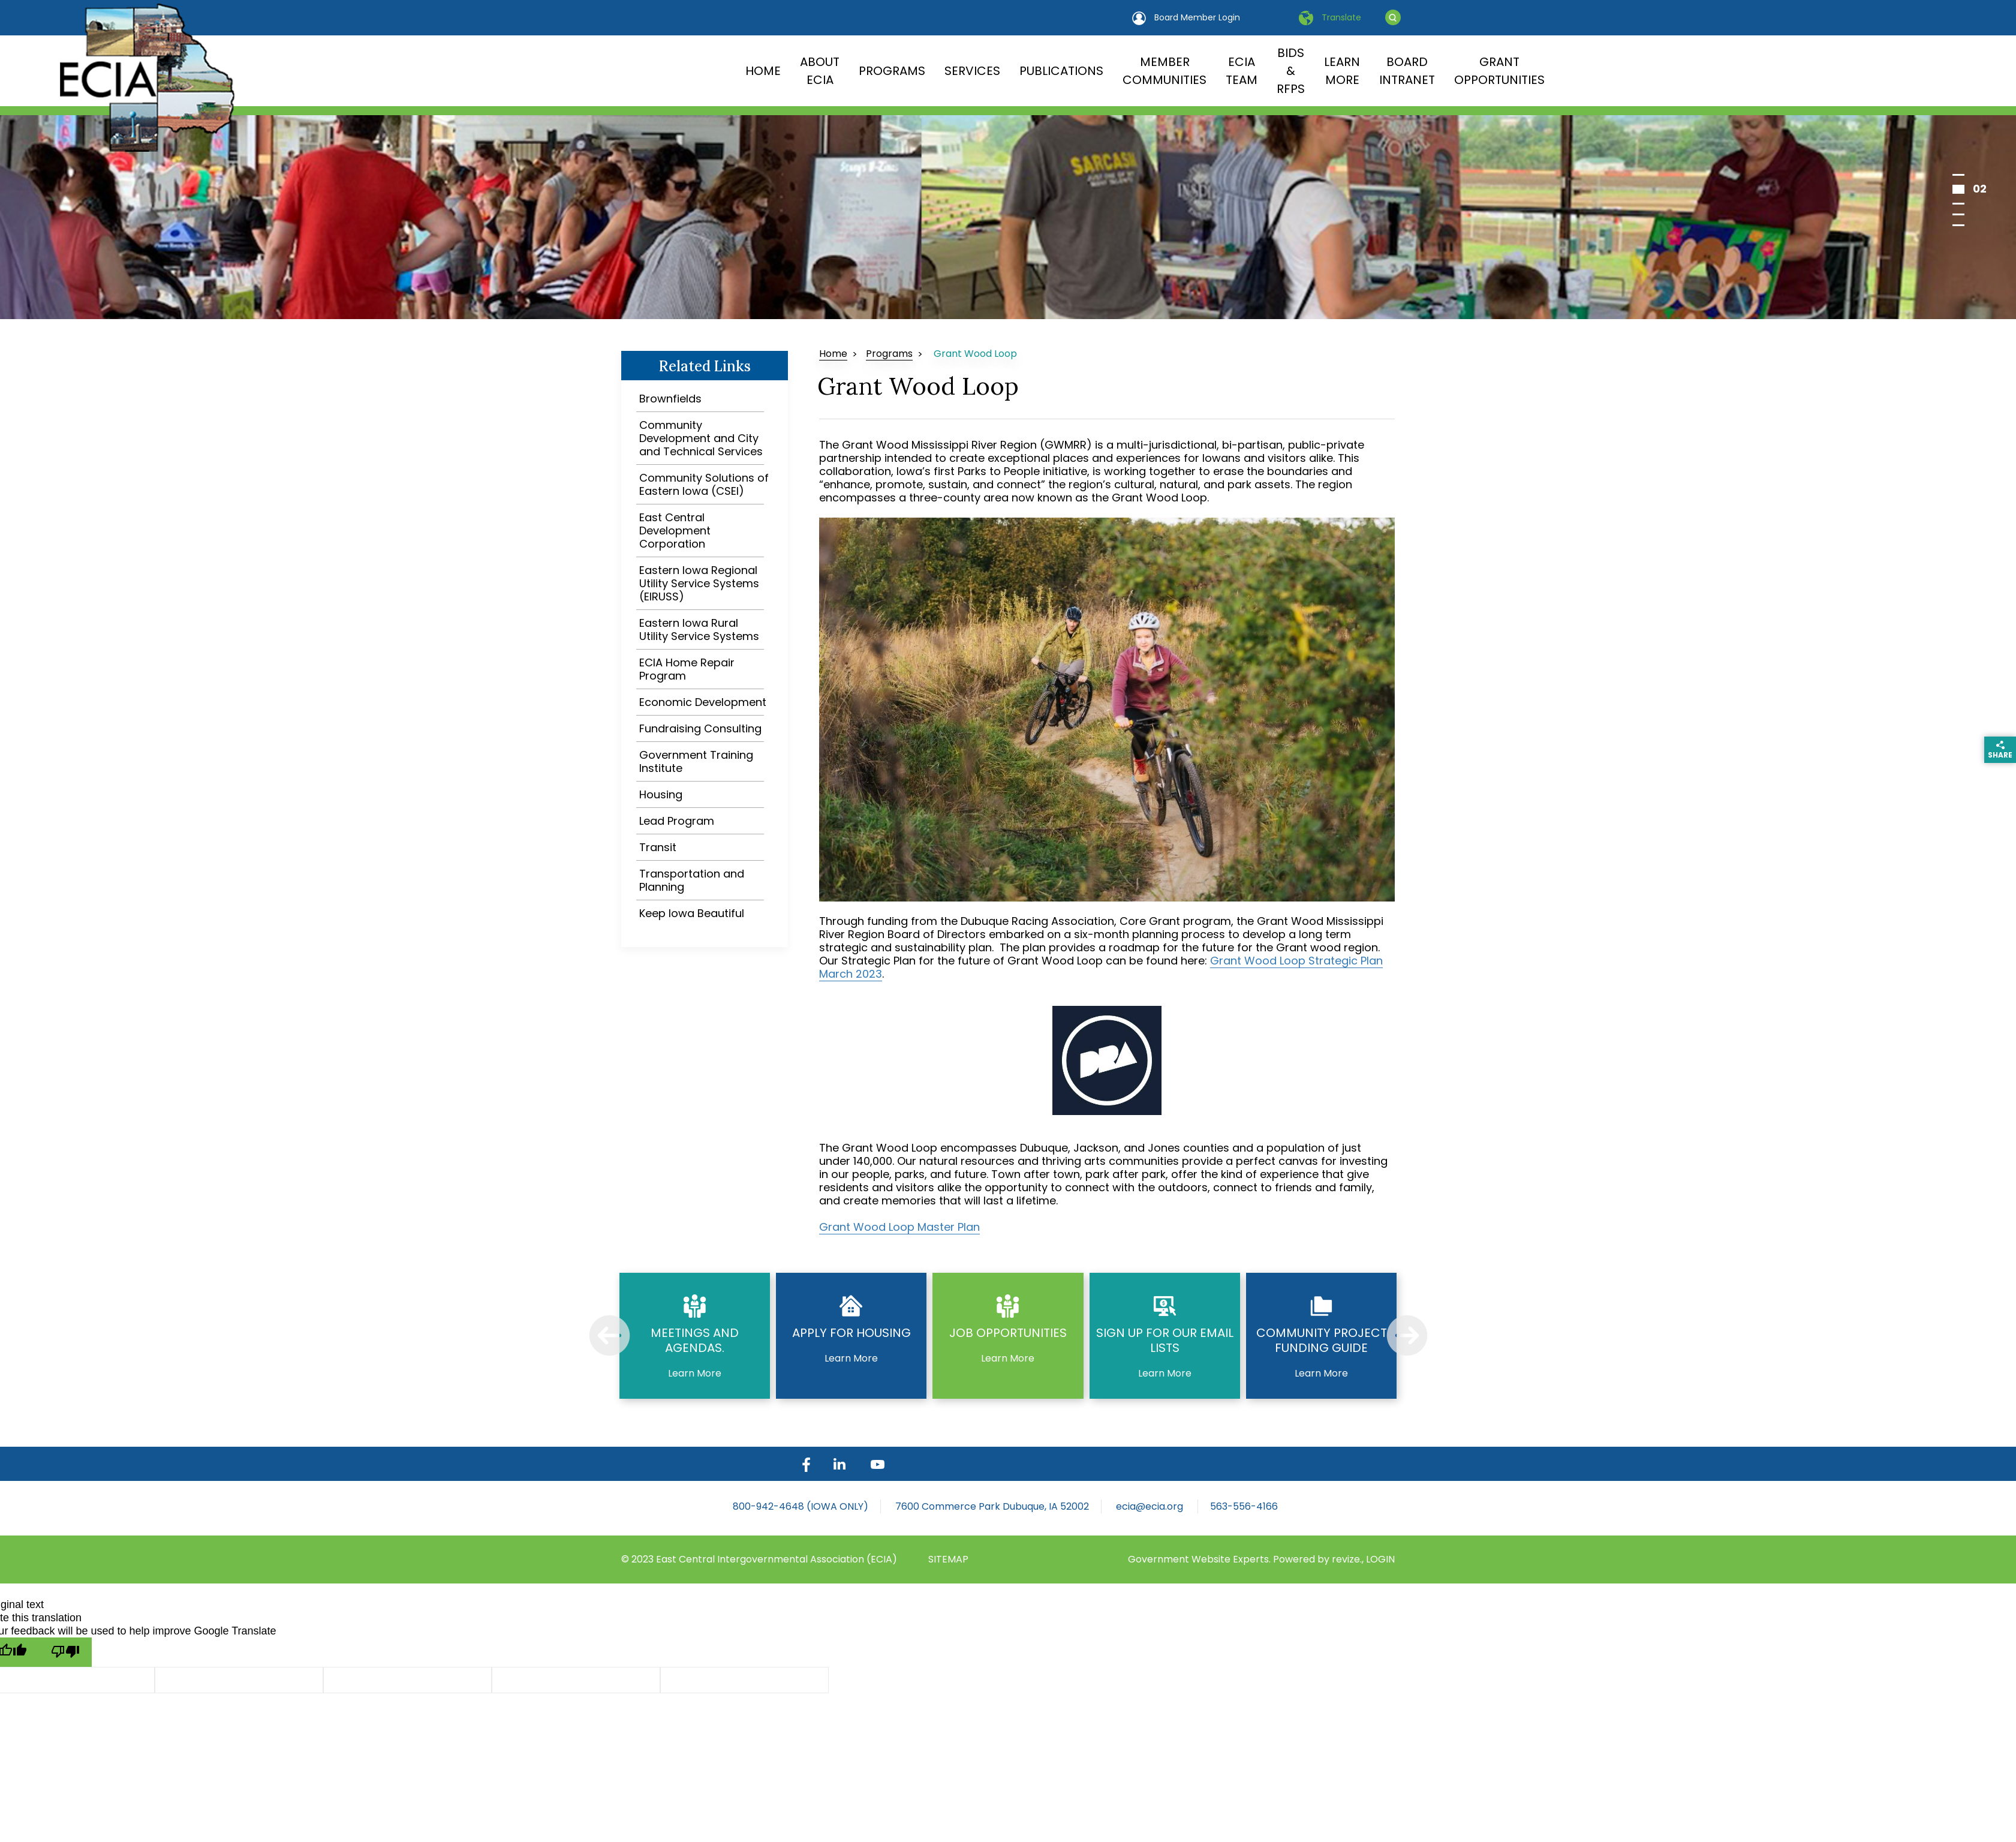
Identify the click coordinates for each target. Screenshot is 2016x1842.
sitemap (948, 1559)
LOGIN (1380, 1559)
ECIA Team (1241, 70)
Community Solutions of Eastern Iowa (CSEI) (704, 484)
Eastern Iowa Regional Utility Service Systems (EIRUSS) (699, 583)
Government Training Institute (696, 761)
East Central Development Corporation (675, 530)
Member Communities (1164, 70)
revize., (1349, 1559)
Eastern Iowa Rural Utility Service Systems (699, 629)
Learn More (1342, 70)
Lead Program (676, 820)
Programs (892, 70)
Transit (657, 847)
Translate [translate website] (1330, 18)
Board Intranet (1407, 70)
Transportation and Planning (691, 880)
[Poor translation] (65, 1652)
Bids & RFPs (1291, 70)
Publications (1061, 70)
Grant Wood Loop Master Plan (899, 1226)
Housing (660, 794)
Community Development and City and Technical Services (701, 438)
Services (972, 70)
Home (763, 70)
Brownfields (670, 398)
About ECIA (820, 70)
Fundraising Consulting (700, 728)
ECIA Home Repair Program (687, 669)
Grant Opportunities (1499, 70)
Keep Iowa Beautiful (691, 913)
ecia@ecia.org (1150, 1506)
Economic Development (702, 702)
